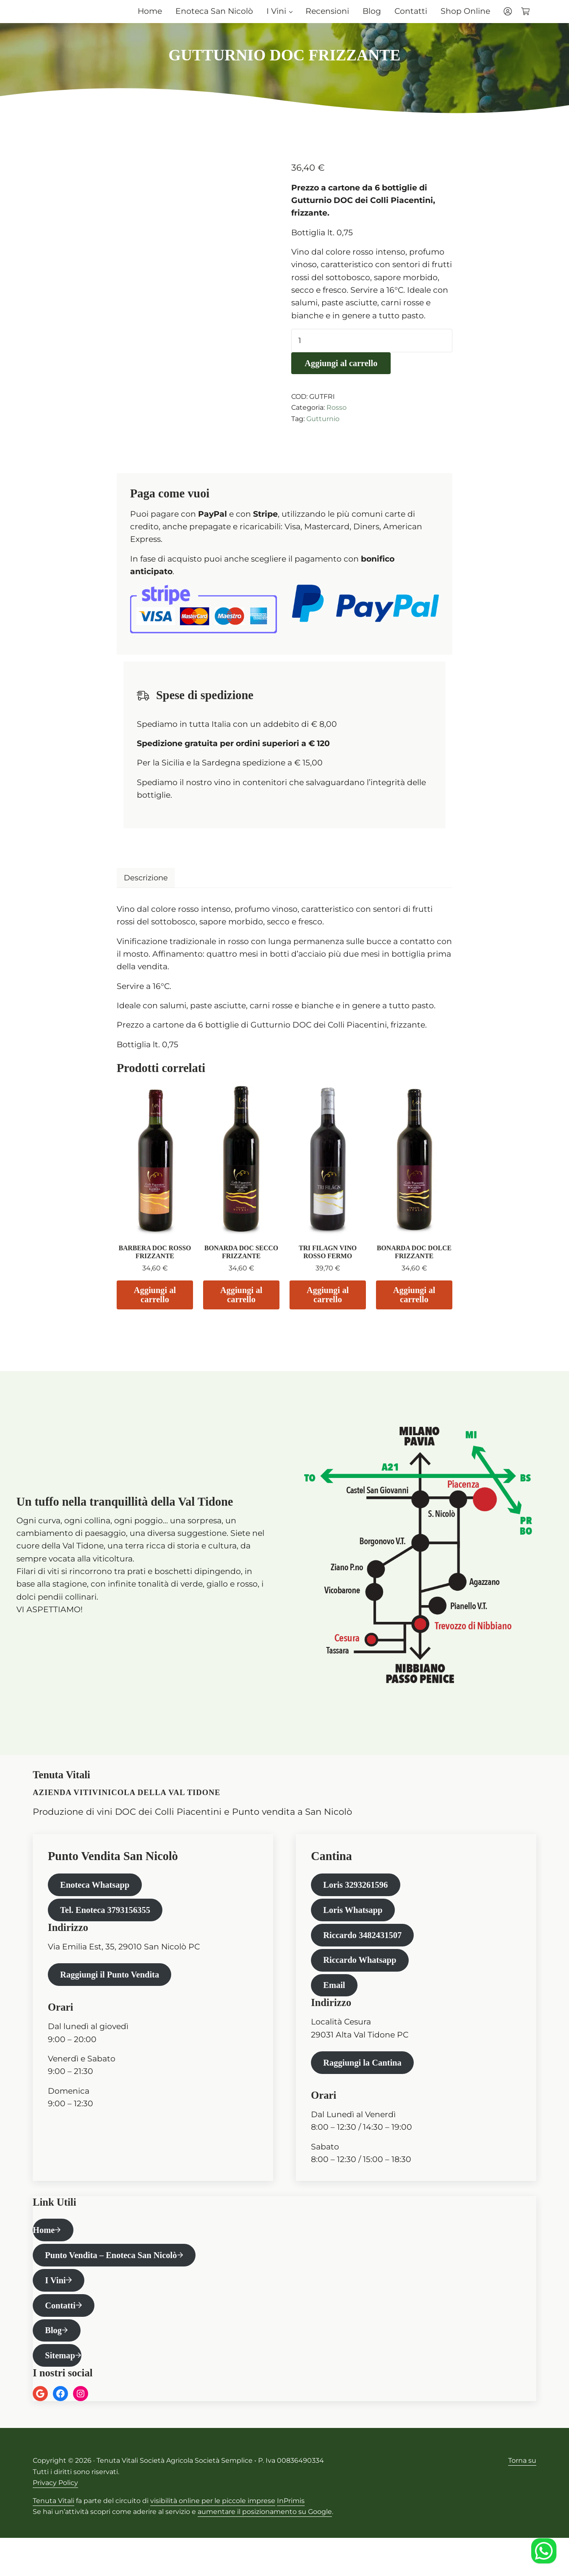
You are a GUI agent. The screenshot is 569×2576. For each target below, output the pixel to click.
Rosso (336, 425)
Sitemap (62, 2393)
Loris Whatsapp (356, 1932)
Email (335, 2011)
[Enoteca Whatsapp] (543, 2550)
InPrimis (291, 2538)
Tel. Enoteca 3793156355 (109, 1932)
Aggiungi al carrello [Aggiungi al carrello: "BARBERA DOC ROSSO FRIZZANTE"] (154, 1313)
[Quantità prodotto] (371, 357)
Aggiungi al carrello (344, 380)
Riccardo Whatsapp (363, 1985)
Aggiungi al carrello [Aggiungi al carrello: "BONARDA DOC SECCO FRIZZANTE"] (241, 1313)
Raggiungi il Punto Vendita (114, 1998)
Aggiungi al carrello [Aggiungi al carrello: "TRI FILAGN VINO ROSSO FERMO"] (327, 1313)
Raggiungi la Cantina (366, 2090)
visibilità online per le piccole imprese (212, 2538)
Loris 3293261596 (359, 1905)
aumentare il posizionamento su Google (265, 2550)
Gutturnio (322, 436)
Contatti (62, 2339)
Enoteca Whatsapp (98, 1905)
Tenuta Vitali (53, 2538)
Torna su (522, 2499)
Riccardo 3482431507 (366, 1958)
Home (44, 2260)
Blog (55, 2366)
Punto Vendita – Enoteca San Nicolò (117, 2286)
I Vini (57, 2313)
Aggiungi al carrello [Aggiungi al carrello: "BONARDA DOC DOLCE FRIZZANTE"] (414, 1313)
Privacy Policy (55, 2521)
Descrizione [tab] (147, 895)
